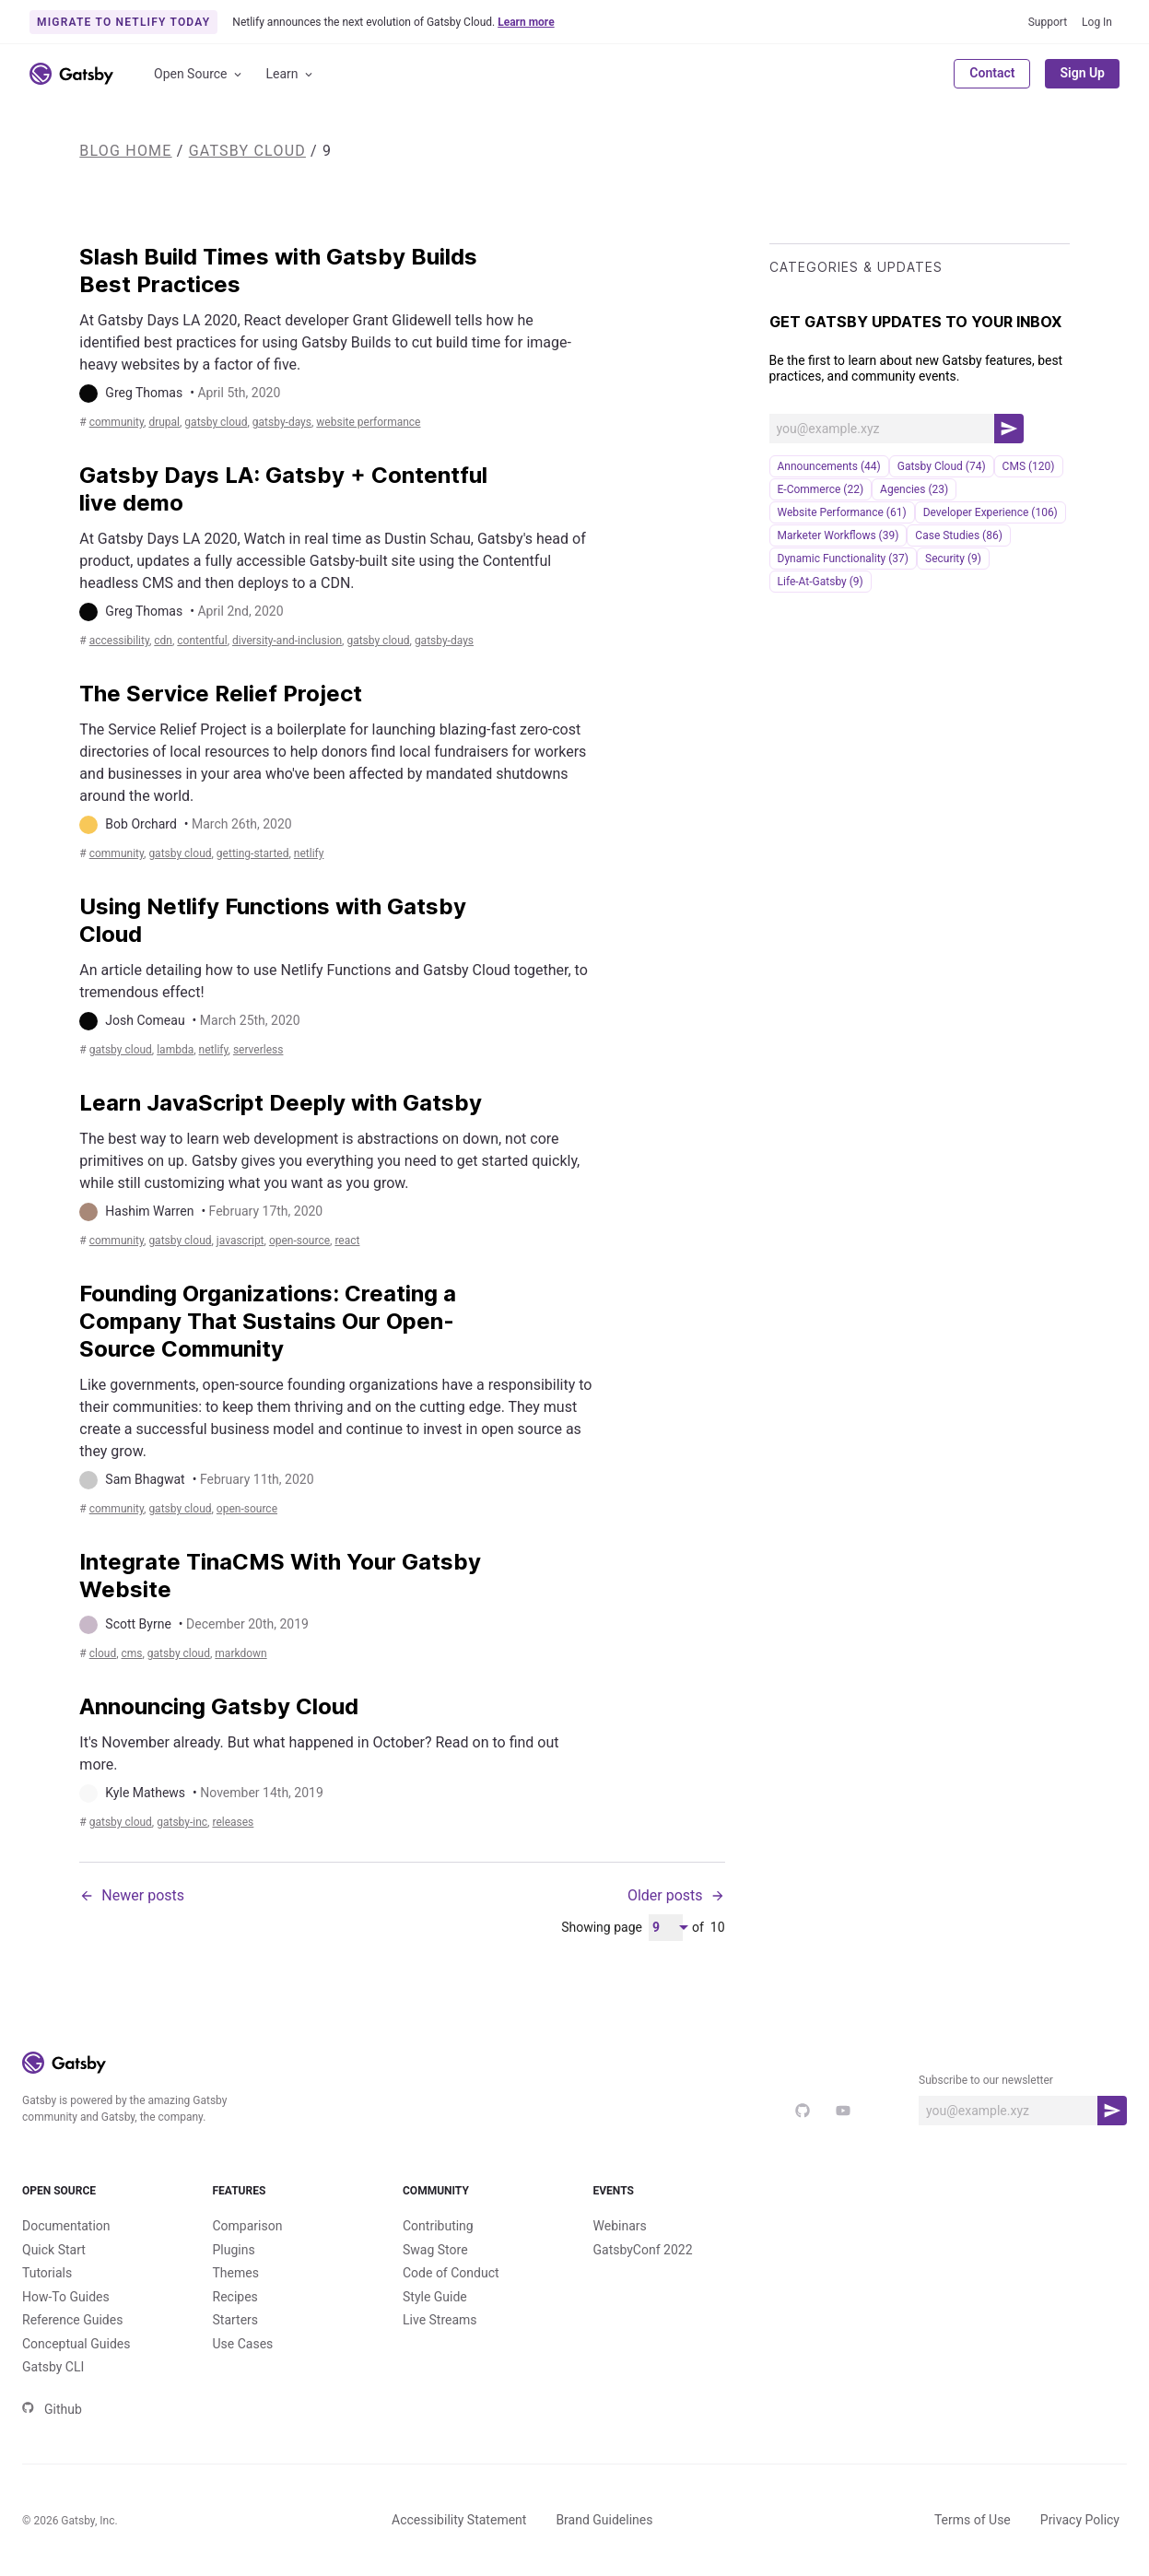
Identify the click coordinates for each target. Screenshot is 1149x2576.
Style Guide (435, 2296)
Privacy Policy (1080, 2519)
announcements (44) (829, 466)
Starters (236, 2319)
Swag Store (435, 2249)
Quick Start (54, 2249)
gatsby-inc (182, 1822)
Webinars (620, 2225)
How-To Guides (66, 2296)
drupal (164, 422)
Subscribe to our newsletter (986, 2080)
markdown (240, 1653)
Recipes (235, 2296)
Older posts (676, 1895)
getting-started (253, 853)
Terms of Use (972, 2519)
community (116, 422)
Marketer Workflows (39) (838, 535)
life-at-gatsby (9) (820, 581)
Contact (991, 72)
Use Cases (243, 2343)
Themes (236, 2272)
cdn (163, 640)
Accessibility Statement (459, 2519)
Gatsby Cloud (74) (941, 466)
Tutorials (47, 2272)
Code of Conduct (451, 2272)
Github (52, 2409)
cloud (102, 1653)
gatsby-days (281, 422)
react (346, 1240)
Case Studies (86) (958, 535)
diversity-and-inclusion (287, 640)
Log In (1097, 22)
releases (232, 1822)
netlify (309, 853)
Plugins (234, 2249)
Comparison (248, 2225)
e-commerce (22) (821, 489)
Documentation (66, 2225)
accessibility (119, 640)
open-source (299, 1240)
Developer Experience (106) (990, 512)
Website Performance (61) (842, 512)
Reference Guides (72, 2319)
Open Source (199, 74)
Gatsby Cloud (247, 150)
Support (1047, 22)
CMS (132, 1653)
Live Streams (440, 2319)
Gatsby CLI (53, 2366)
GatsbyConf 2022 (643, 2249)
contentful (202, 640)
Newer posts (131, 1895)
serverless (258, 1049)
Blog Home (125, 150)
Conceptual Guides (76, 2343)
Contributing (438, 2225)
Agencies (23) (914, 489)
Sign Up (1082, 72)
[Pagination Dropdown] (666, 1927)
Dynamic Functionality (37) (843, 558)
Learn (290, 74)
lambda (175, 1049)
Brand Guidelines (604, 2519)
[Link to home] (71, 74)
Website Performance (368, 422)
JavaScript (240, 1240)
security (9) (953, 558)
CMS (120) (1028, 466)
